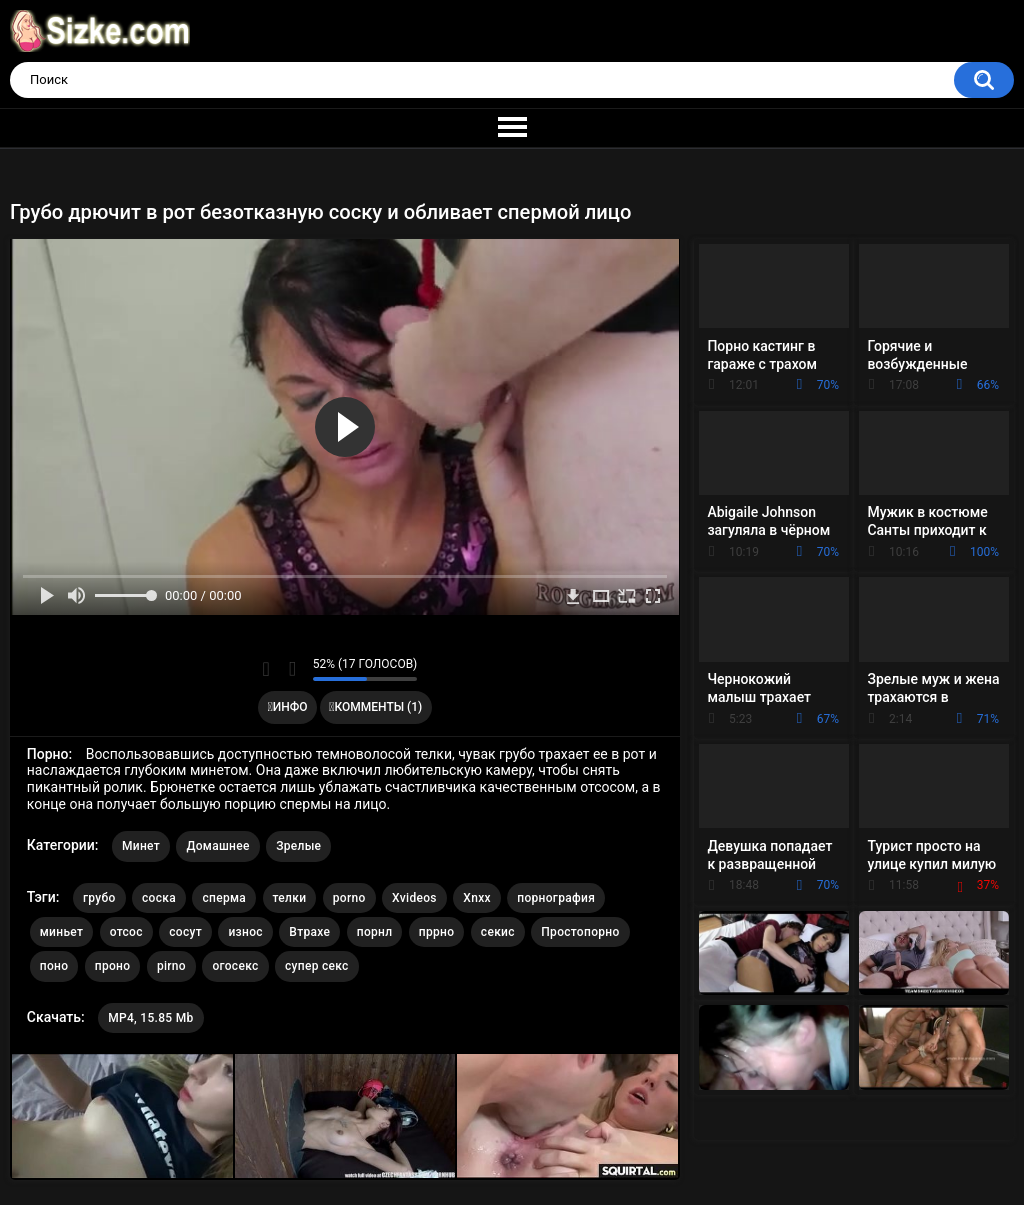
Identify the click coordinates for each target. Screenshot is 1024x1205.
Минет (141, 846)
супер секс (317, 966)
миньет (61, 932)
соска (159, 898)
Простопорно (580, 932)
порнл (375, 932)
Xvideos (414, 898)
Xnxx (477, 898)
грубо (99, 898)
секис (498, 932)
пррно (437, 932)
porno (349, 898)
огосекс (235, 966)
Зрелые (298, 846)
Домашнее (217, 846)
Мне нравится (266, 669)
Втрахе (309, 932)
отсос (126, 932)
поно (54, 966)
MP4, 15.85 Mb (150, 1018)
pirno (171, 966)
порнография (556, 898)
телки (290, 898)
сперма (224, 898)
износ (245, 932)
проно (113, 966)
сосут (185, 932)
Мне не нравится (292, 669)
